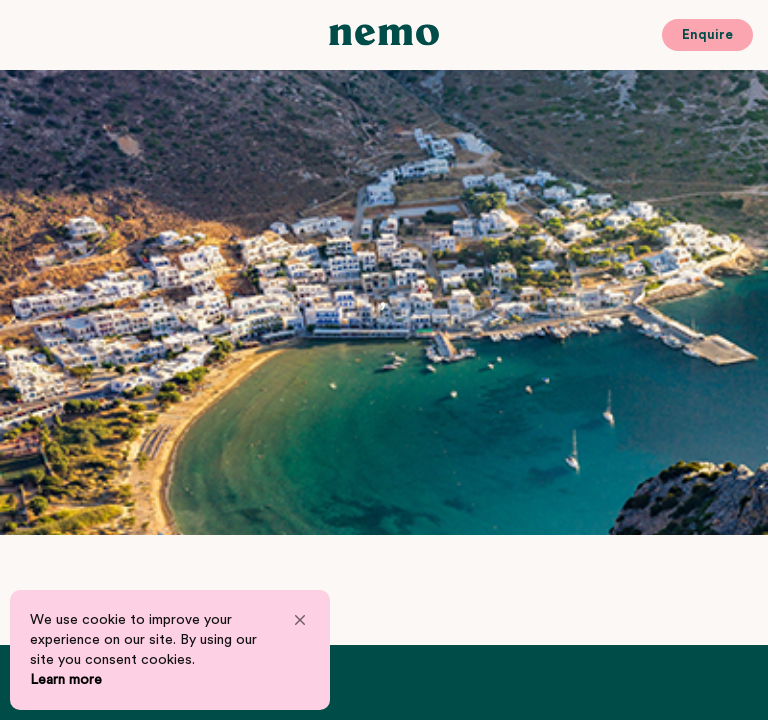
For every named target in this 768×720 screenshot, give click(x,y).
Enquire (707, 34)
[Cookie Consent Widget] (170, 650)
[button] (300, 620)
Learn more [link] (66, 680)
